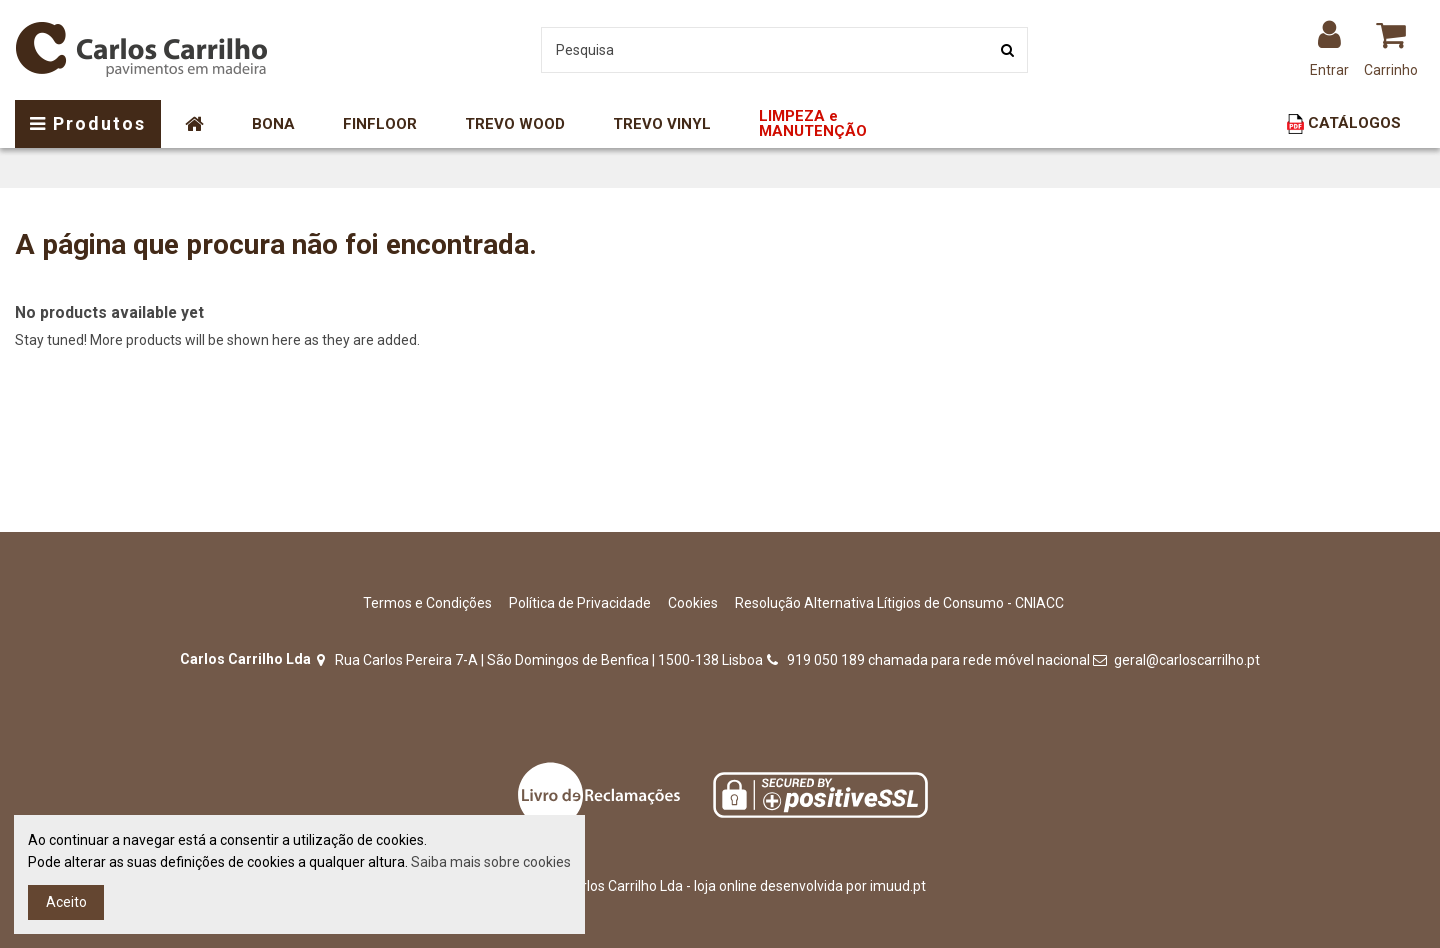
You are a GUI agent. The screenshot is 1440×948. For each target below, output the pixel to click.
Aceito (66, 902)
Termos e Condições (427, 603)
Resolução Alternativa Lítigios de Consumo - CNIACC (899, 603)
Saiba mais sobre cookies (491, 862)
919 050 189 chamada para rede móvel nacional (938, 660)
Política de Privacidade (580, 603)
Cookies (693, 603)
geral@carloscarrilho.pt (1187, 660)
